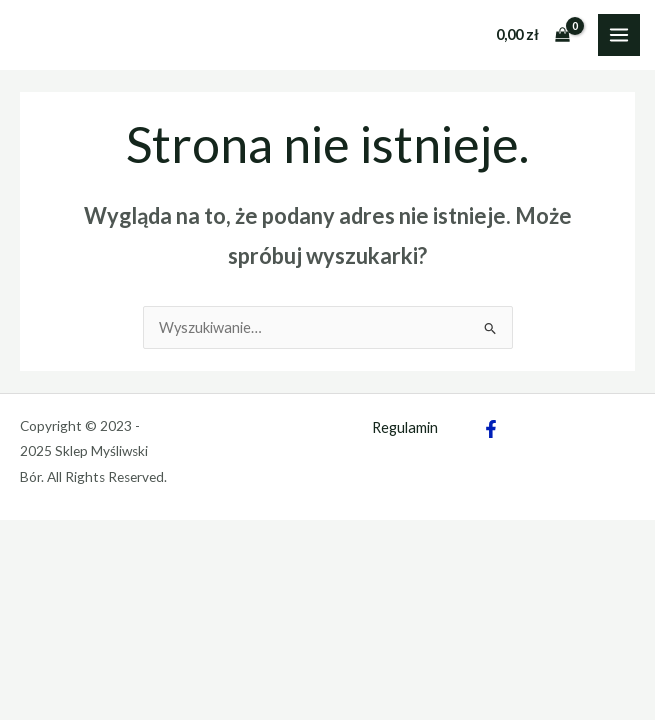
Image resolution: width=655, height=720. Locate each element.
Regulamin (405, 427)
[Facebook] (491, 429)
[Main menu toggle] (619, 35)
